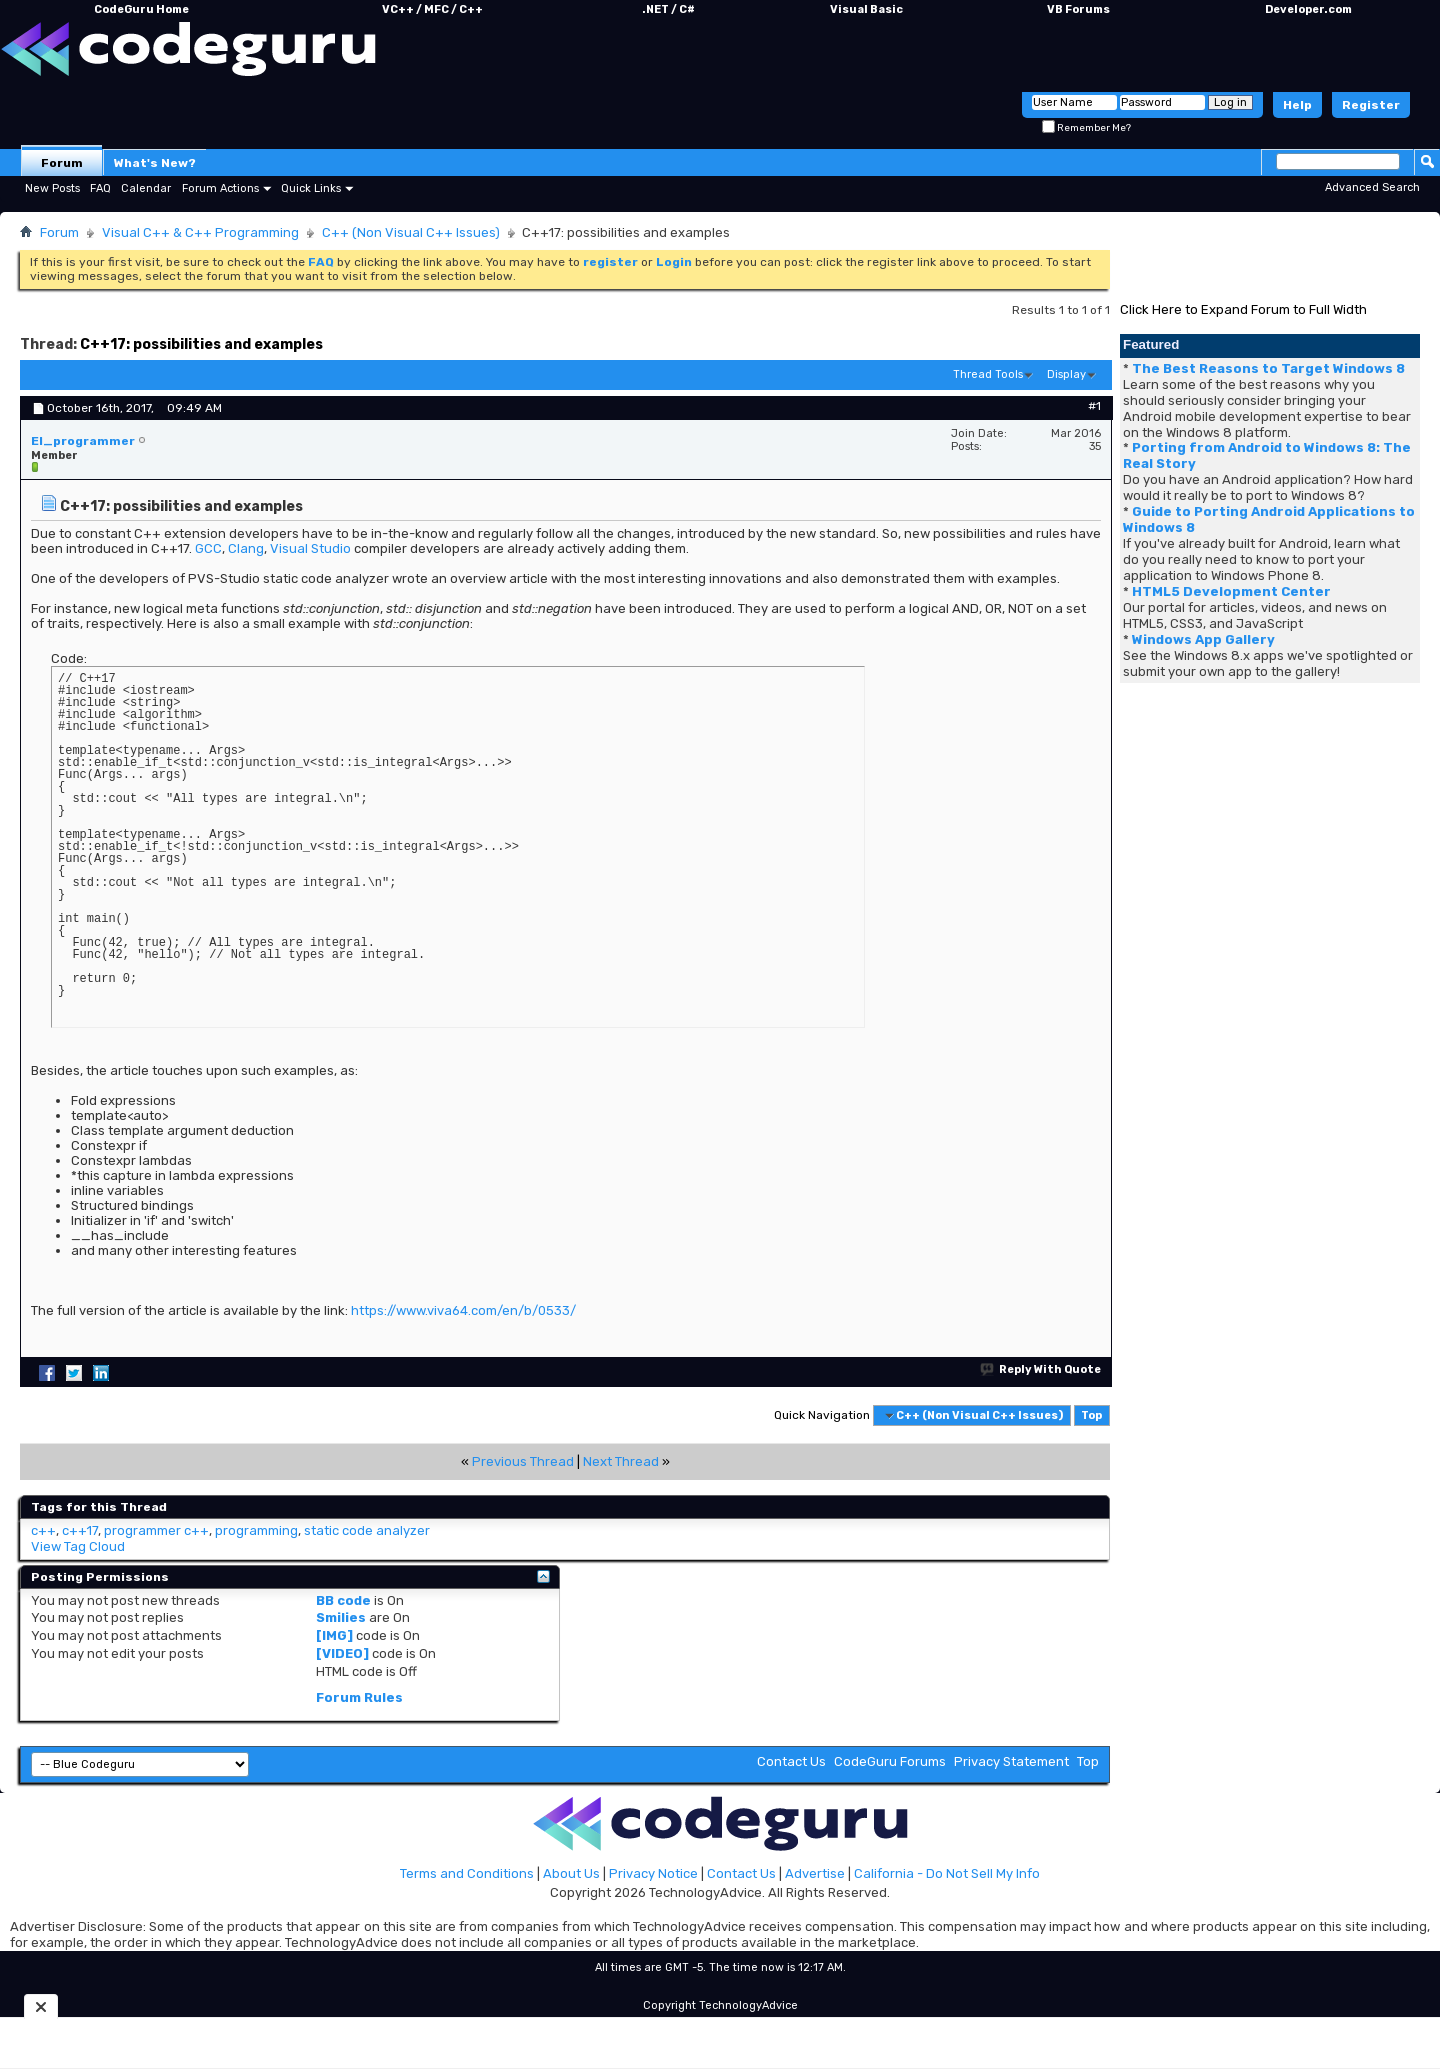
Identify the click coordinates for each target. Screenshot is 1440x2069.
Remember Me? (1086, 128)
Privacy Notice (653, 1873)
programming (256, 1530)
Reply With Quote (1041, 1369)
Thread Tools (988, 374)
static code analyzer (367, 1530)
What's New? (155, 163)
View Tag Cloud (78, 1546)
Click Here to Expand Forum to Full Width (1243, 309)
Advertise (815, 1873)
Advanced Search (1372, 187)
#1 (1094, 406)
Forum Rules (359, 1697)
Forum (62, 163)
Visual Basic (866, 9)
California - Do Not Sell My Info (947, 1873)
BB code (343, 1600)
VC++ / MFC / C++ (432, 9)
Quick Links (311, 188)
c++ (43, 1530)
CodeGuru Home (141, 9)
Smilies (341, 1617)
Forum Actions (220, 188)
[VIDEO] (342, 1653)
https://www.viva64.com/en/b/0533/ (463, 1310)
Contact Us (791, 1761)
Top (1091, 1415)
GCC (208, 548)
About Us (571, 1873)
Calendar (146, 188)
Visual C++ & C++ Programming (200, 232)
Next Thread (621, 1461)
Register (1371, 105)
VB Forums (1078, 9)
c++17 (80, 1530)
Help (1297, 105)
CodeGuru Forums (890, 1761)
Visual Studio (310, 548)
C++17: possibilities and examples (201, 344)
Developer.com (1308, 9)
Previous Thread (523, 1461)
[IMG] (334, 1635)
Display (1066, 374)
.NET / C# (668, 9)
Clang (246, 548)
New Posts (52, 188)
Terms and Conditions (467, 1873)
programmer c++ (156, 1530)
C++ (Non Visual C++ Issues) (411, 232)
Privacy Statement (1011, 1761)
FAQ (100, 188)
